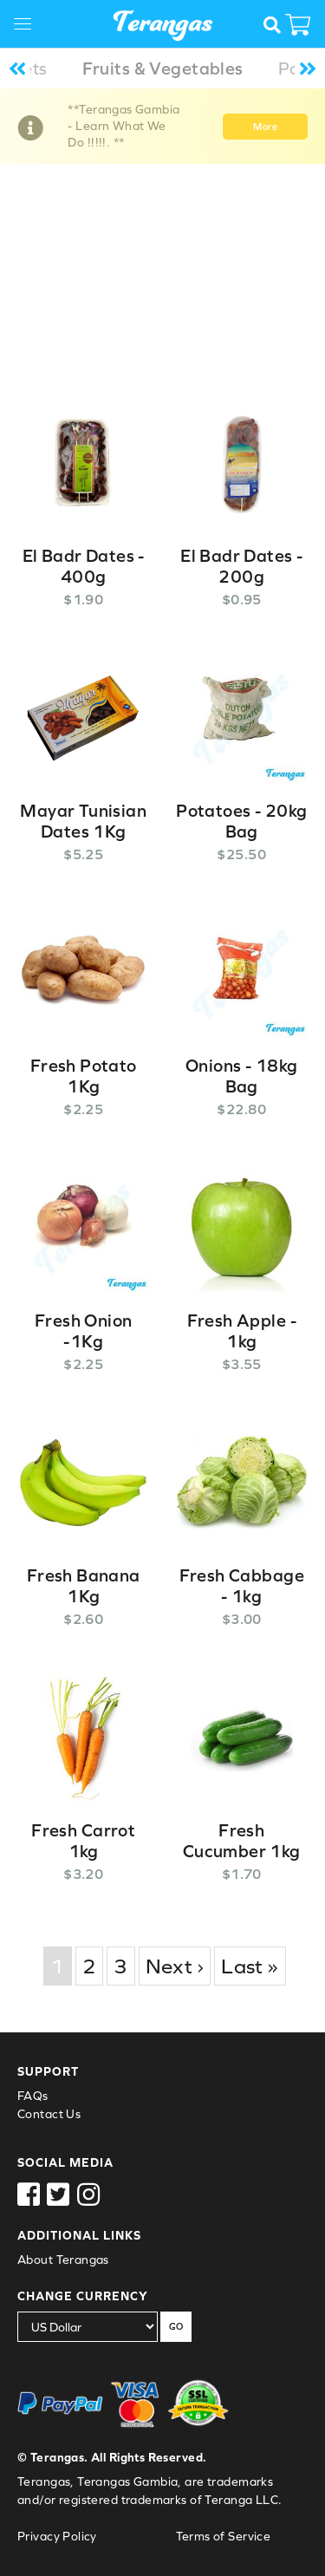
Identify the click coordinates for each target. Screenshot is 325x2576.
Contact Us (49, 2114)
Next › (175, 1966)
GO (176, 2326)
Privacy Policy (57, 2536)
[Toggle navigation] (29, 26)
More (265, 126)
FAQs (33, 2096)
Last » (250, 1966)
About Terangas (63, 2259)
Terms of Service (223, 2536)
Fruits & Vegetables (163, 68)
